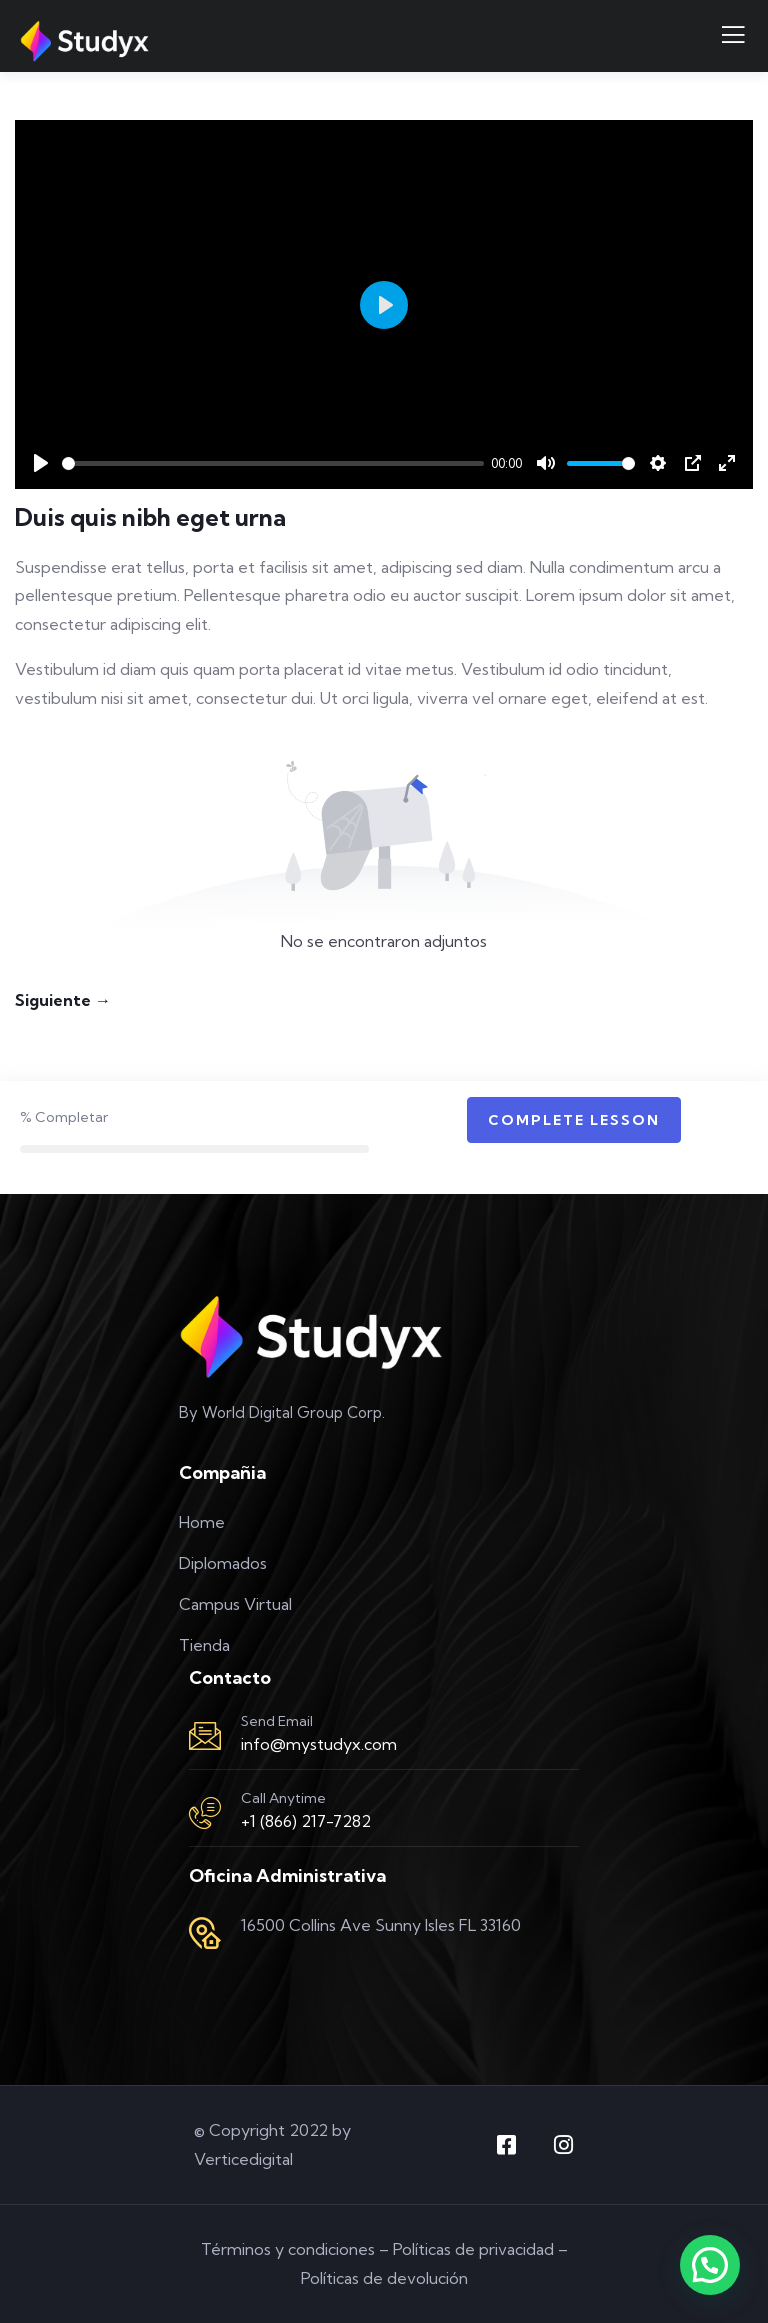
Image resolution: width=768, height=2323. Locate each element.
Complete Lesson (574, 1120)
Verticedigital (243, 2159)
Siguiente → (63, 1000)
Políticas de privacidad (473, 2249)
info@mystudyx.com (319, 1744)
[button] (710, 2265)
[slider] (273, 463)
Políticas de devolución (384, 2278)
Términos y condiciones (288, 2249)
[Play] (41, 463)
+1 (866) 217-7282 (306, 1821)
